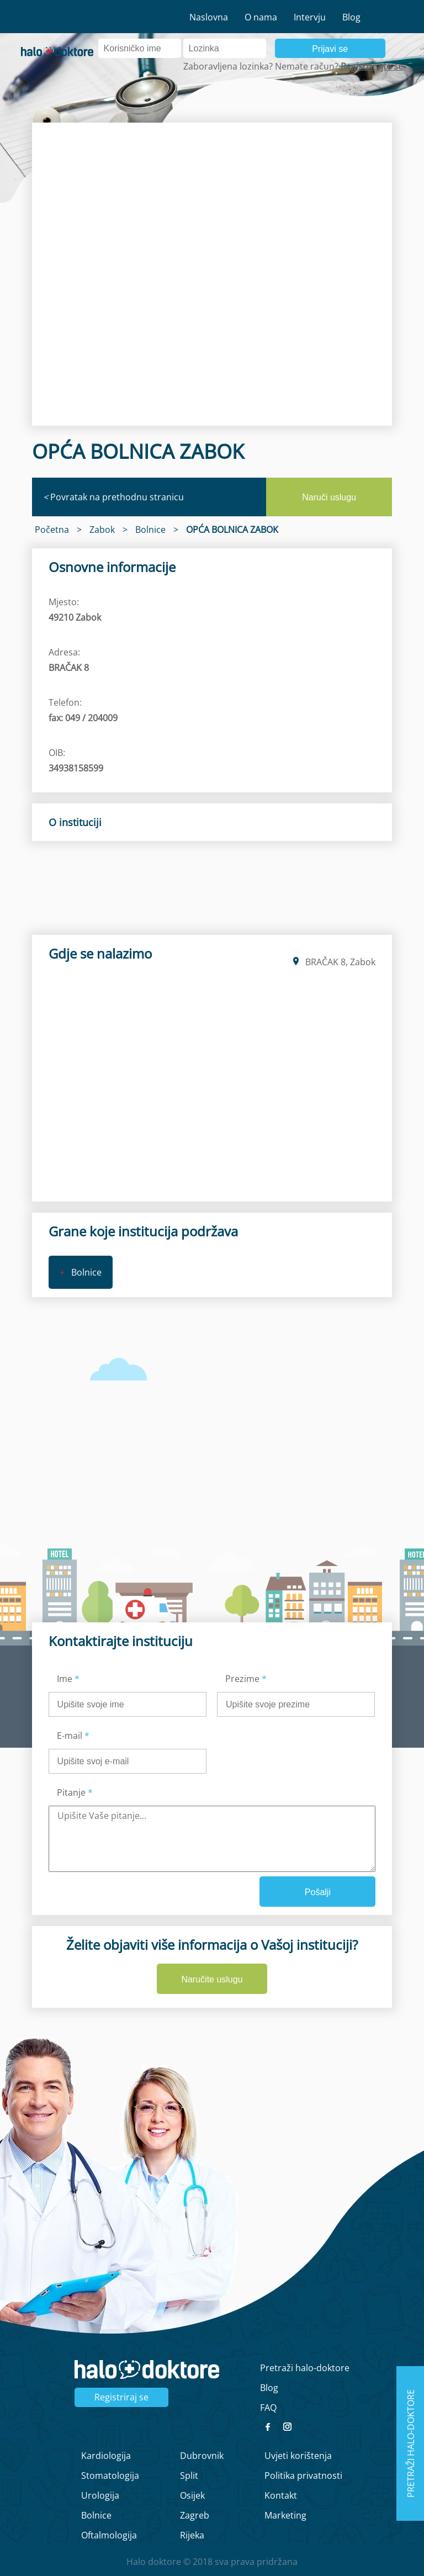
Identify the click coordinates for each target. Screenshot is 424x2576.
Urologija (100, 2495)
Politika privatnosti (303, 2475)
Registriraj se (121, 2397)
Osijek (192, 2495)
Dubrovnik (202, 2456)
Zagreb (194, 2515)
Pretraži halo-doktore (304, 2368)
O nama (261, 17)
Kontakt (280, 2495)
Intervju (310, 17)
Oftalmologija (109, 2535)
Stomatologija (110, 2475)
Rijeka (192, 2535)
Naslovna (208, 17)
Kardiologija (106, 2456)
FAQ (268, 2408)
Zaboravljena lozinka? (228, 66)
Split (189, 2475)
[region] (212, 274)
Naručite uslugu (211, 1979)
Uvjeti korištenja (298, 2456)
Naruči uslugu (329, 497)
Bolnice (96, 2515)
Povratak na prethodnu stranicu (113, 497)
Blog (351, 17)
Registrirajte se (372, 66)
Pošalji (318, 1892)
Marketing (285, 2515)
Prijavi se (330, 49)
